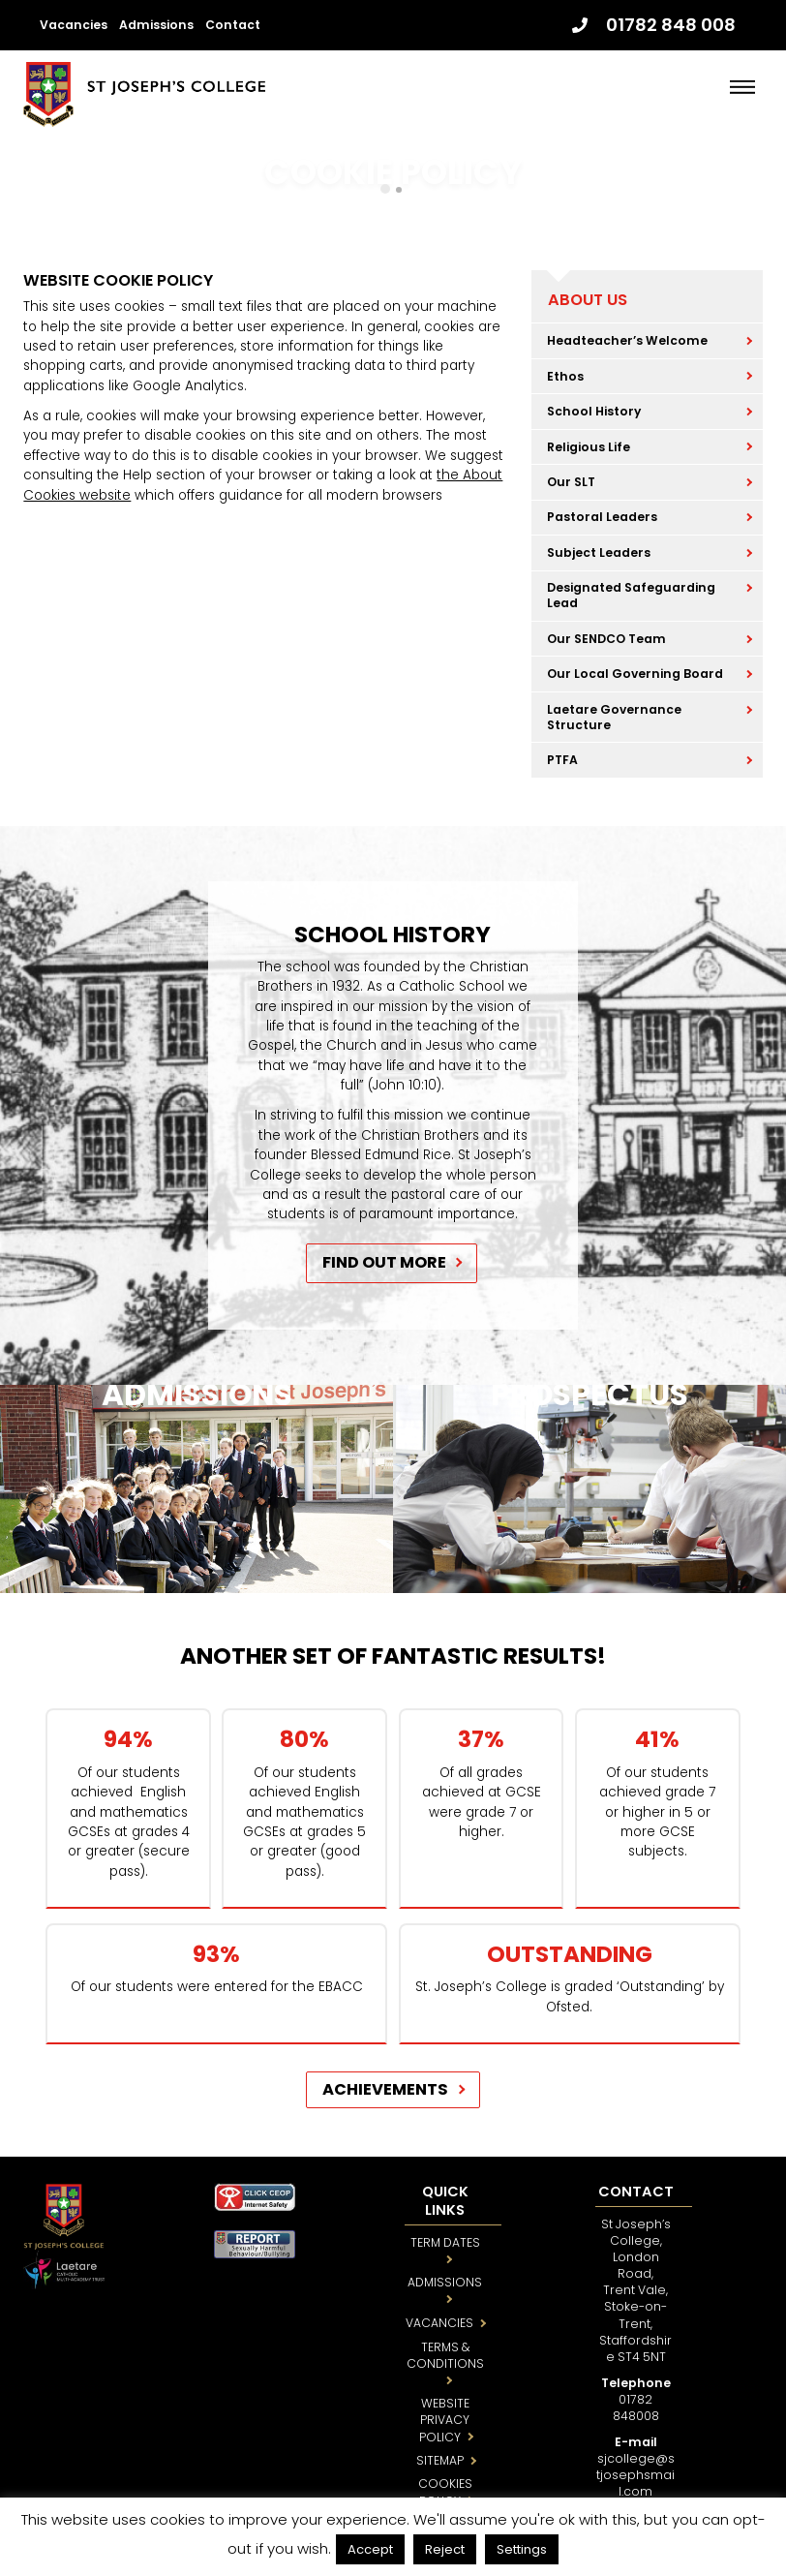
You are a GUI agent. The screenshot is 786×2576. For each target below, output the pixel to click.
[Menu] (742, 87)
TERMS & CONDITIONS (445, 2355)
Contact (232, 24)
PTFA (562, 759)
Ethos (565, 376)
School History (594, 411)
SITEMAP (440, 2460)
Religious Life (588, 447)
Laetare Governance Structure (614, 717)
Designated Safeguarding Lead (631, 595)
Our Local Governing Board (635, 673)
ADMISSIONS (445, 2282)
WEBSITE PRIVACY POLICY (444, 2419)
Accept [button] (370, 2549)
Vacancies (73, 24)
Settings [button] (522, 2549)
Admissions (156, 24)
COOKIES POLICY (445, 2491)
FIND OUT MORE (384, 1262)
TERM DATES (445, 2242)
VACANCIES (439, 2323)
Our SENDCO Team (606, 638)
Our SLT (571, 482)
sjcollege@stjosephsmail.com (635, 2474)
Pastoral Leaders (602, 516)
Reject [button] (445, 2549)
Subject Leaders (598, 552)
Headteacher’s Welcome (627, 340)
